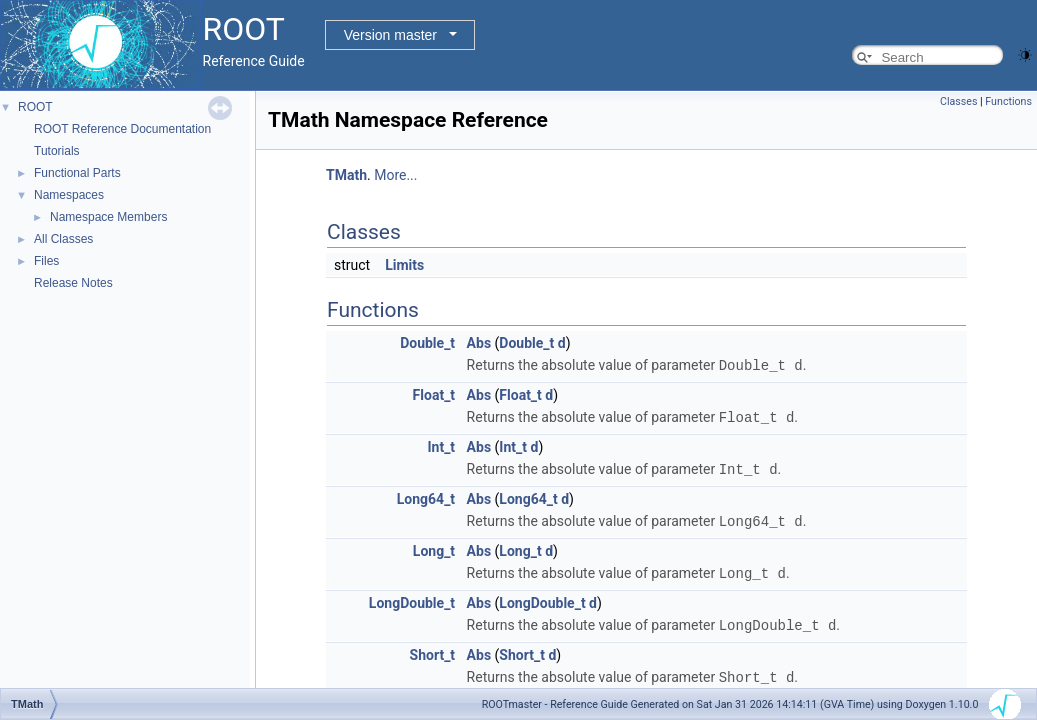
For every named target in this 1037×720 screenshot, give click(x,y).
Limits (404, 265)
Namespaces (69, 195)
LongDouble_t (412, 598)
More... (395, 175)
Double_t (427, 343)
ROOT (35, 107)
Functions (1008, 101)
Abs (479, 343)
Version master (390, 35)
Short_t (433, 649)
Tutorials (57, 151)
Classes (958, 101)
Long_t (434, 547)
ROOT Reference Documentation (122, 129)
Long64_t (426, 496)
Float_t (434, 394)
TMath (346, 175)
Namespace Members (108, 217)
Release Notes (73, 283)
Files (46, 261)
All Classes (63, 239)
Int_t (441, 445)
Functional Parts (77, 173)
